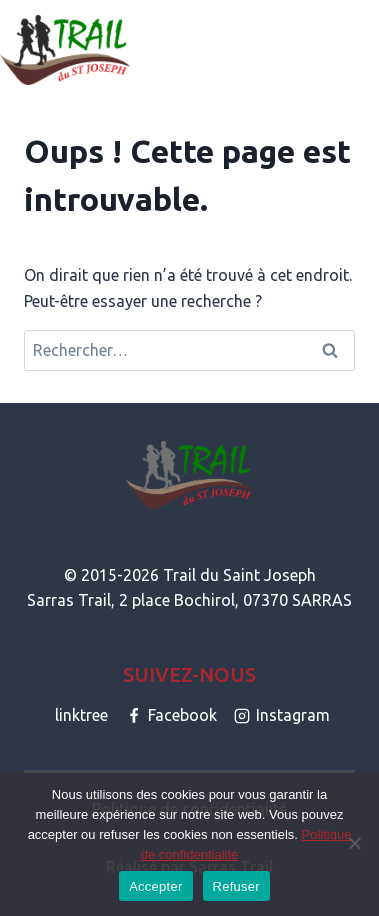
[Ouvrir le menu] (360, 49)
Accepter (155, 886)
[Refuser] (354, 843)
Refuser (236, 886)
